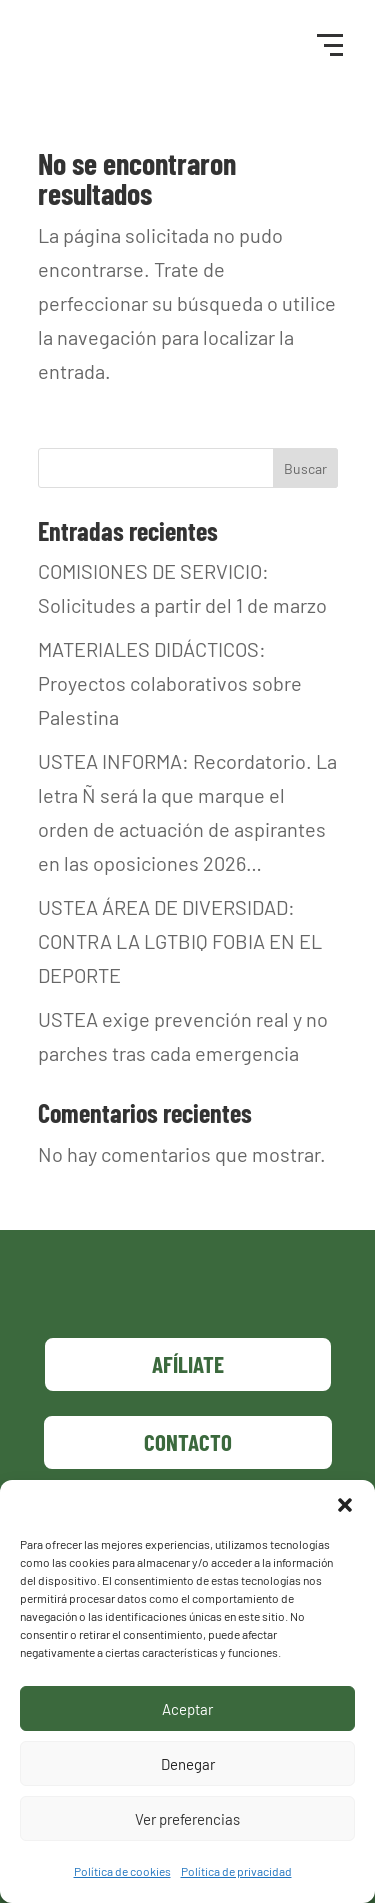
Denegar (188, 1764)
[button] (345, 1505)
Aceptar (187, 1709)
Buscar (305, 468)
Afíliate (188, 1364)
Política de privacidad (236, 1871)
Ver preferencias (187, 1819)
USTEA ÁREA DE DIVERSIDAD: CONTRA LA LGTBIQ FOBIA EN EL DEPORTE (180, 941)
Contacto (188, 1442)
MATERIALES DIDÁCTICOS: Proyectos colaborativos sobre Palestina (170, 683)
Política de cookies (122, 1871)
